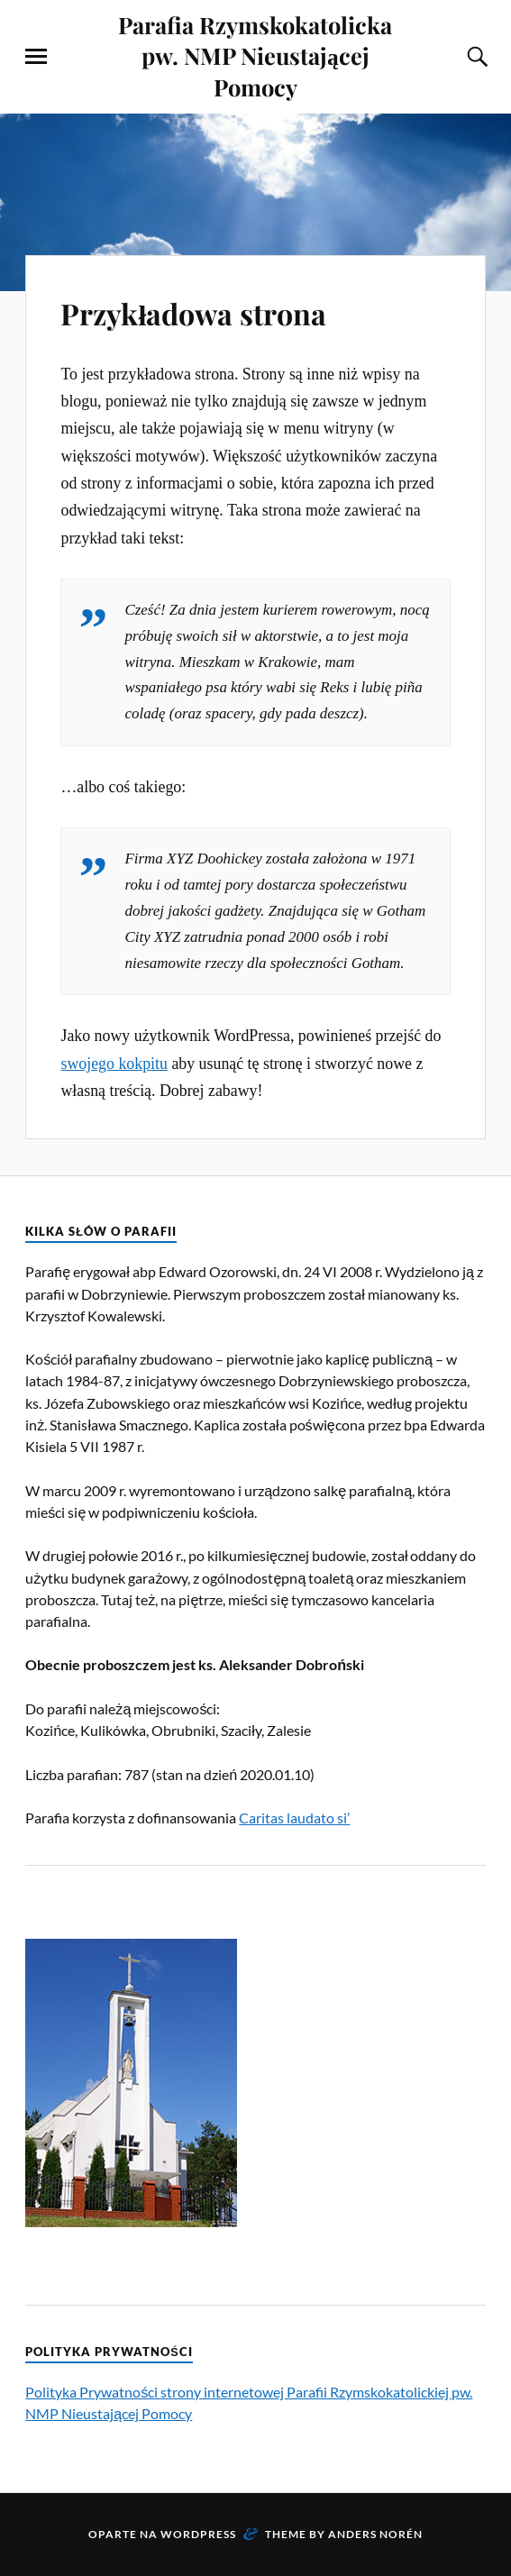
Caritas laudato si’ (294, 1817)
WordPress (198, 2534)
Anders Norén (375, 2534)
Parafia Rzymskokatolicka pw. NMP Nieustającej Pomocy (255, 55)
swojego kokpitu (113, 1064)
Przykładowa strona (218, 311)
